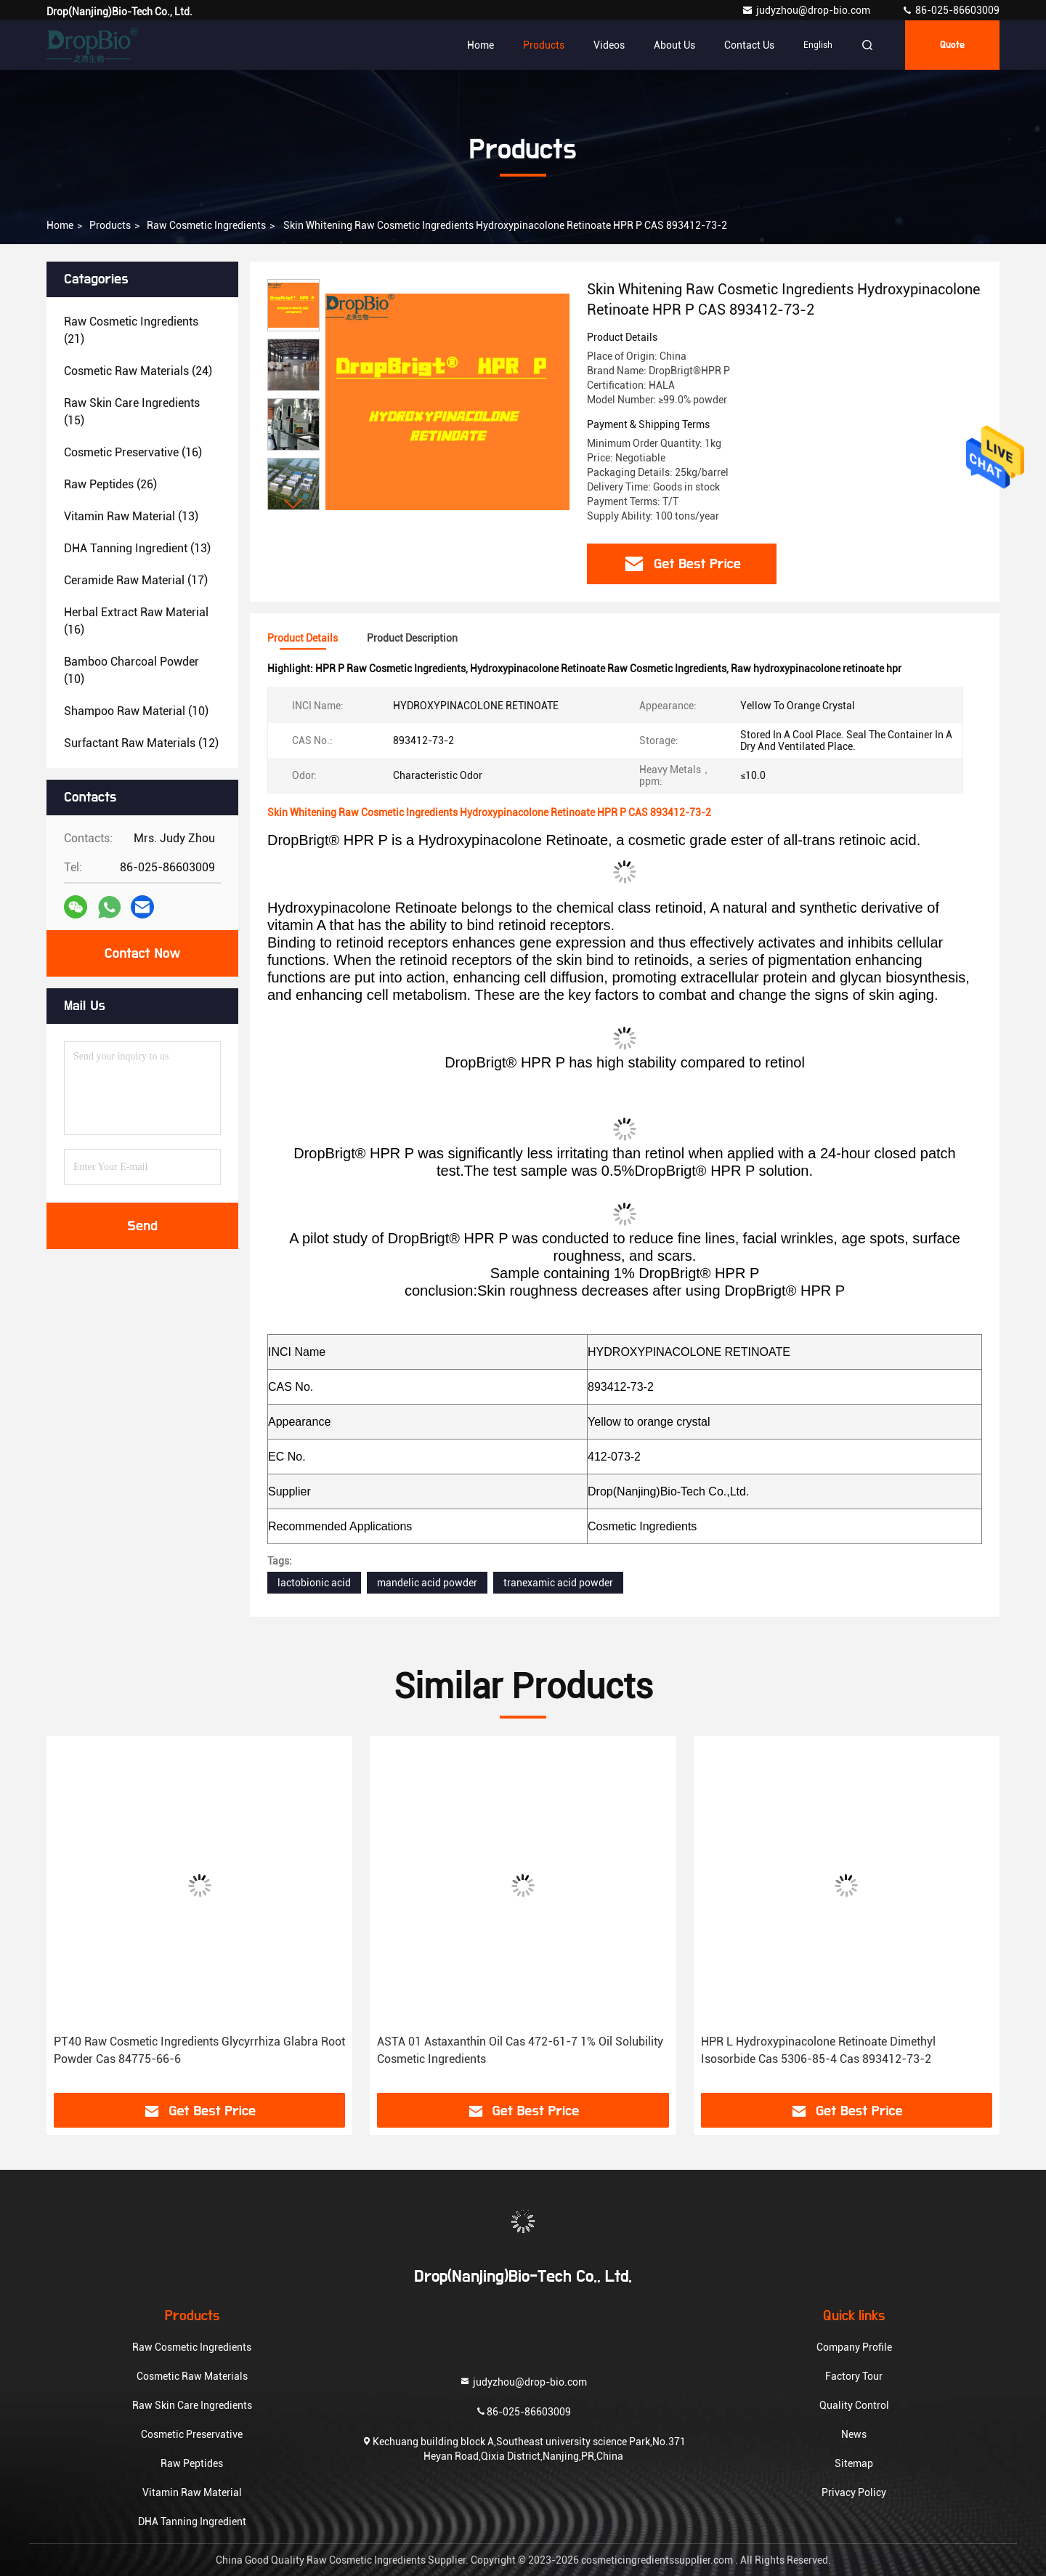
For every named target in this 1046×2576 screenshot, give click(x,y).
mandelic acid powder (427, 1582)
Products (543, 45)
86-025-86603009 (950, 10)
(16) (133, 452)
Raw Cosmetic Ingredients (206, 225)
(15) (132, 411)
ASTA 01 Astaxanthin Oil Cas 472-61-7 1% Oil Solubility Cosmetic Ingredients (520, 2050)
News (854, 2434)
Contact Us (749, 45)
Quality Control (854, 2405)
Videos (609, 45)
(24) (138, 371)
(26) (110, 484)
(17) (136, 580)
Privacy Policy (854, 2492)
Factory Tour (854, 2376)
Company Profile (854, 2347)
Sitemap (854, 2463)
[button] (293, 504)
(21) (131, 330)
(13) (131, 516)
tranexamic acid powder (558, 1582)
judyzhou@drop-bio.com (807, 10)
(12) (141, 743)
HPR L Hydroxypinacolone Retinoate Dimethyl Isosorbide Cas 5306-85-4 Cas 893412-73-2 (818, 2050)
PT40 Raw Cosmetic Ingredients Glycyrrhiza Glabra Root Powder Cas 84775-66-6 (199, 2050)
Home (480, 45)
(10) (131, 670)
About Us (674, 45)
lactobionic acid (314, 1582)
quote (952, 45)
